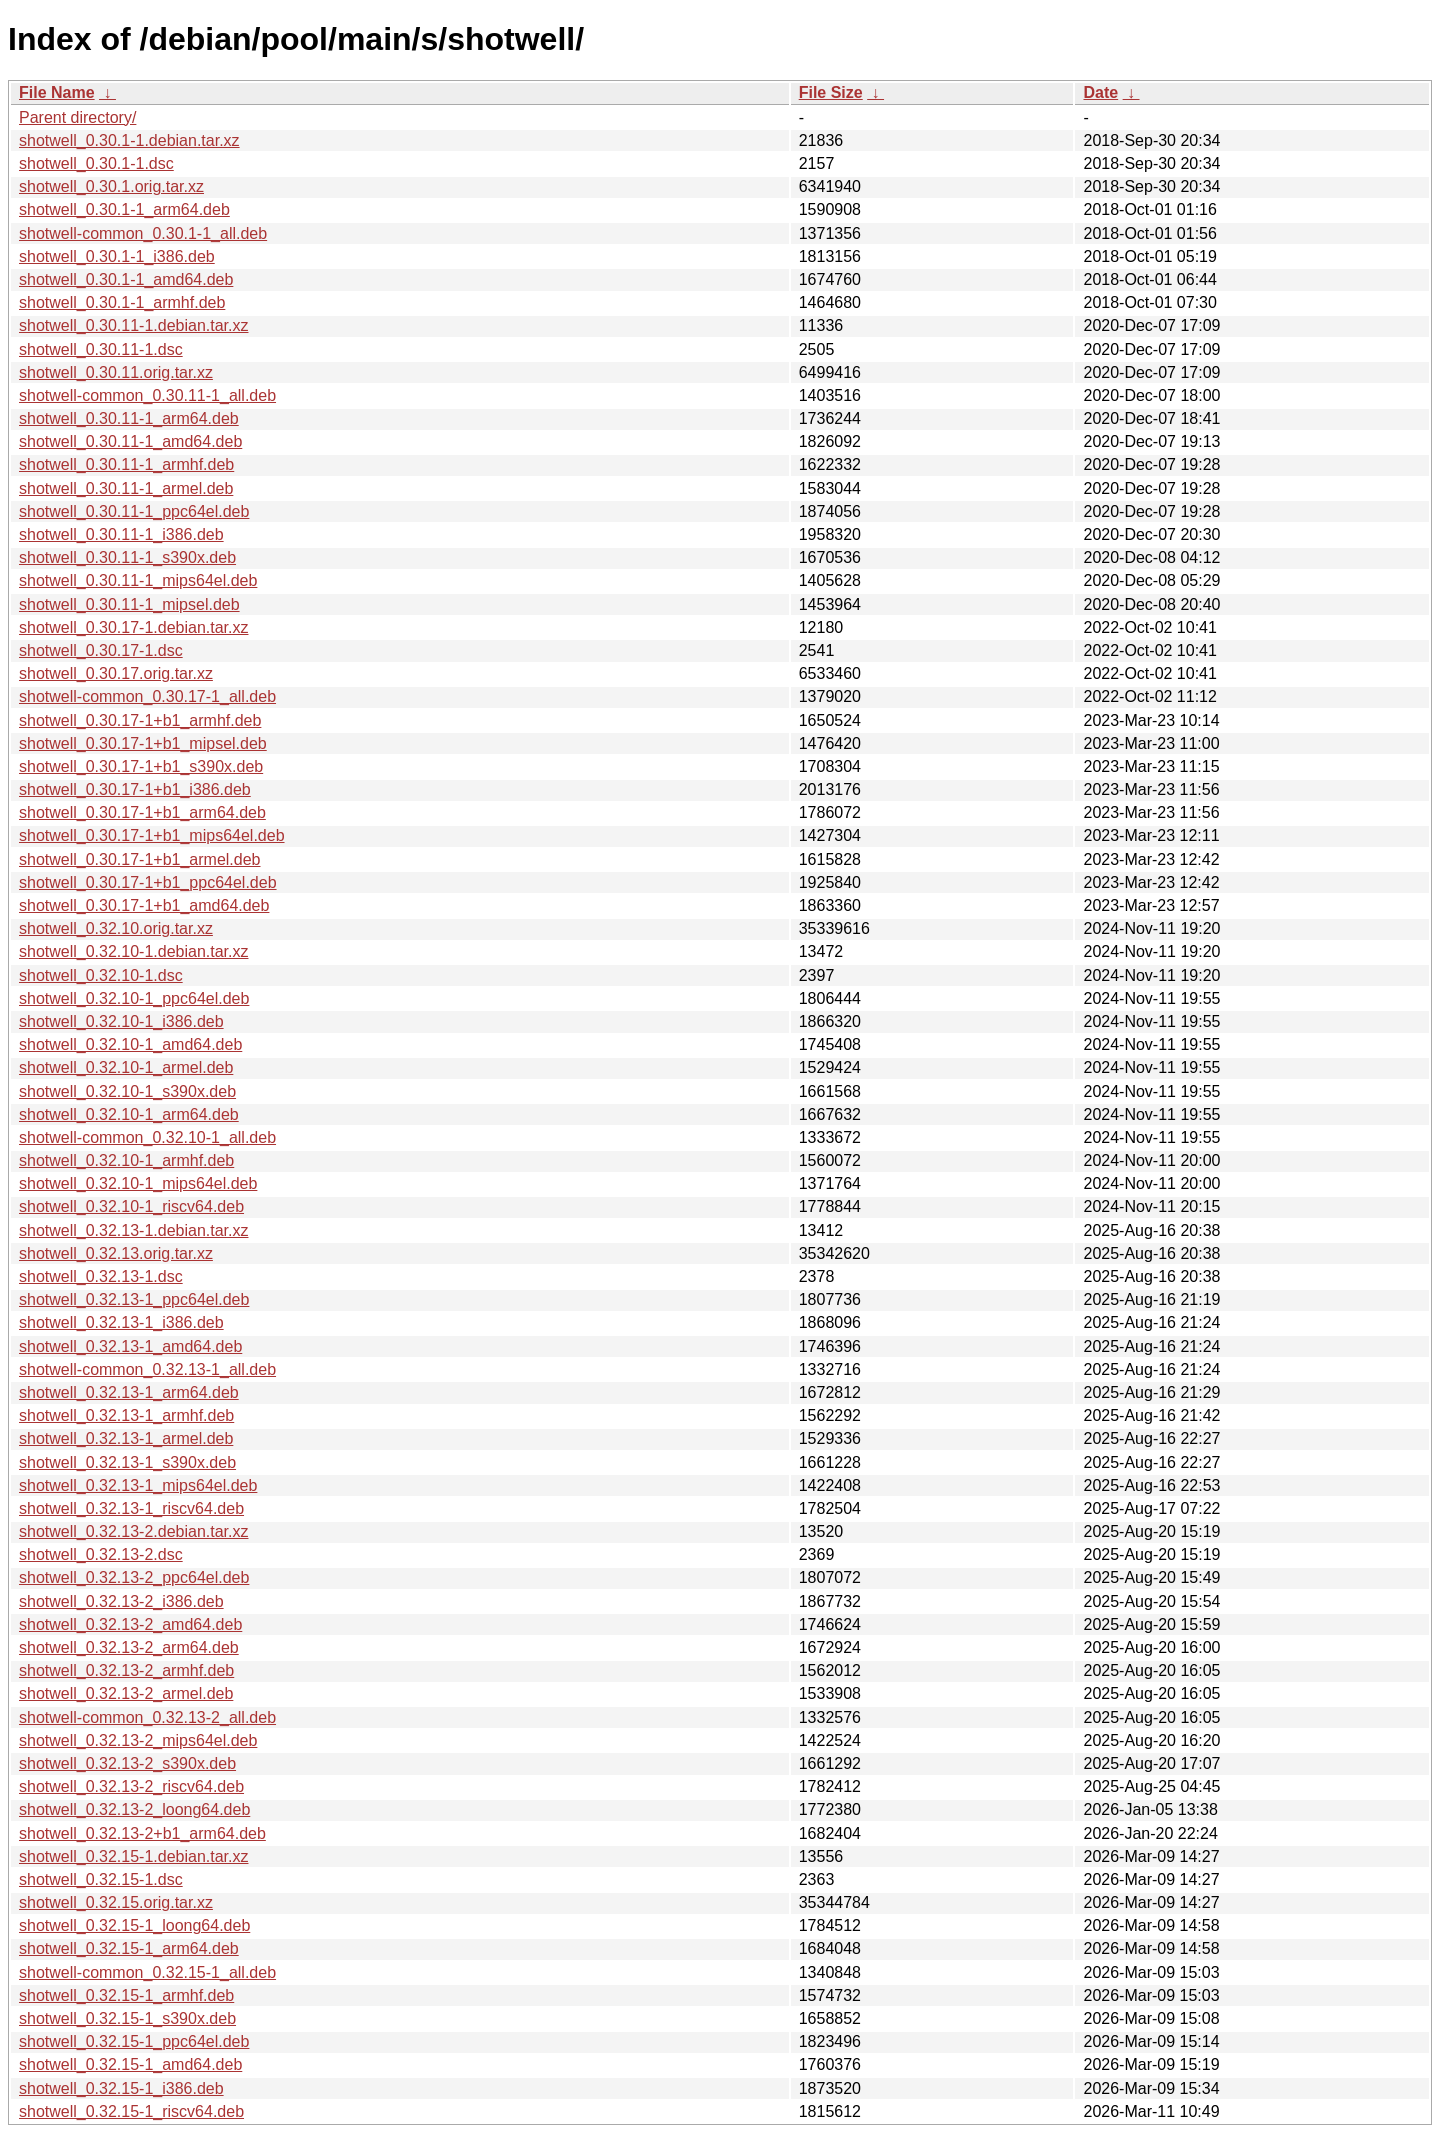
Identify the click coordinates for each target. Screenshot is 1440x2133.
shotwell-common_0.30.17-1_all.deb (147, 696)
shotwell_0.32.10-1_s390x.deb (127, 1091)
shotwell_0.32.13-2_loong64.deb (134, 1809)
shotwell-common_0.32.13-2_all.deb (147, 1717)
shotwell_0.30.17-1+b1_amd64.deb (144, 905)
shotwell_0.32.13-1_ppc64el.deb (134, 1299)
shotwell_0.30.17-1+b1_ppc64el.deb (148, 882)
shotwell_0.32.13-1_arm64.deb (129, 1392)
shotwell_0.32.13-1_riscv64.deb (131, 1508)
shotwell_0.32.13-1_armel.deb (126, 1438)
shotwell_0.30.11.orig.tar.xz (116, 372)
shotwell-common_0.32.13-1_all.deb (147, 1369)
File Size (831, 92)
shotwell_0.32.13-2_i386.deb (121, 1601)
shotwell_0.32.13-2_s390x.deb (127, 1763)
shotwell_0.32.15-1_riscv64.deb (131, 2111)
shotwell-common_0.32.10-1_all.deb (147, 1137)
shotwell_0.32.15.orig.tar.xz (116, 1902)
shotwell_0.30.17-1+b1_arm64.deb (142, 812)
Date (1100, 92)
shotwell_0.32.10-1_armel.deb (126, 1067)
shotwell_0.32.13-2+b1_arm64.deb (142, 1833)
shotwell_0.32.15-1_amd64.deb (130, 2064)
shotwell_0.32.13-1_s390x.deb (127, 1462)
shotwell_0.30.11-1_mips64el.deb (138, 580)
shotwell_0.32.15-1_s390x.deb (127, 2018)
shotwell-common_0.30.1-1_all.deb (143, 233)
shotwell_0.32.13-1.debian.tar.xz (133, 1230)
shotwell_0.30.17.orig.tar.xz (116, 673)
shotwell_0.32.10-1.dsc (101, 975)
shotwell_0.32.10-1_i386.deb (121, 1021)
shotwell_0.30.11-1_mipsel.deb (129, 604)
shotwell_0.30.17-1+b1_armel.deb (140, 859)
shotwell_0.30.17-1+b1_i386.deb (135, 789)
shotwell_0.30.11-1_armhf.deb (126, 464)
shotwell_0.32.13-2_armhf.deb (126, 1670)
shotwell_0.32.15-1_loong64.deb (134, 1925)
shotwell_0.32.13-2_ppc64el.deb (134, 1577)
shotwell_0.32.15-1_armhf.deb (126, 1995)
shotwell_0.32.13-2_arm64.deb (129, 1647)
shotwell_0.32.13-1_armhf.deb (126, 1415)
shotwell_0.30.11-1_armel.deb (126, 488)
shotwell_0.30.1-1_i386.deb (117, 256)
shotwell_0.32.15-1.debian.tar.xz (133, 1856)
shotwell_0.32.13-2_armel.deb (126, 1693)
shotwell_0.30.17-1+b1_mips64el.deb (152, 835)
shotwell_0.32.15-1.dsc (101, 1879)
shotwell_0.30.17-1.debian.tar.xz (133, 627)
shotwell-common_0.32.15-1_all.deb (147, 1972)
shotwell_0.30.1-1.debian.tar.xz (129, 140)
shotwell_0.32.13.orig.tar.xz (116, 1253)
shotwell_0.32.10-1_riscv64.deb (131, 1206)
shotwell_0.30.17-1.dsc (101, 650)
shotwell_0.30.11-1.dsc (101, 349)
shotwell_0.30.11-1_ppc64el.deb (134, 511)
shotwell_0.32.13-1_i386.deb (121, 1322)
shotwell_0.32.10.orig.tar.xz (116, 928)
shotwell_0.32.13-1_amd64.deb (130, 1346)
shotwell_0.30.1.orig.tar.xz (111, 186)
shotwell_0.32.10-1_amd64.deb (130, 1044)
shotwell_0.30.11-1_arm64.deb (129, 418)
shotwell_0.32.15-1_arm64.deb (129, 1948)
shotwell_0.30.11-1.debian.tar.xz (133, 325)
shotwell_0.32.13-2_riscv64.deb (131, 1786)
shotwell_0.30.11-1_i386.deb (121, 534)
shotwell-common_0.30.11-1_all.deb (147, 395)
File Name (57, 92)
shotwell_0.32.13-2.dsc (101, 1554)
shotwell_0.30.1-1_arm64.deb (124, 209)
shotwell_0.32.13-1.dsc (101, 1276)
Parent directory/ (77, 117)
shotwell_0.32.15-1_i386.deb (121, 2088)
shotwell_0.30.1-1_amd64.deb (126, 279)
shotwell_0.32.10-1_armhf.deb (126, 1160)
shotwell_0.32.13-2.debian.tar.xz (133, 1531)
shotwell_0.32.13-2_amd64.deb (130, 1624)
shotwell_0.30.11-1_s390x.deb (127, 557)
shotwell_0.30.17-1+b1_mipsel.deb (143, 743)
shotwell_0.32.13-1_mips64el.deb (138, 1485)
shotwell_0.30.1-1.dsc (96, 163)
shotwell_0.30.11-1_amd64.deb (130, 441)
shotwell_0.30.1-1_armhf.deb (122, 302)
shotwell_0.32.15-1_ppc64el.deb (134, 2041)
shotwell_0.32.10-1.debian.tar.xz (133, 951)
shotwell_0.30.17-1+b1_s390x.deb (141, 766)
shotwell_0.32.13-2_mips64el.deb (138, 1740)
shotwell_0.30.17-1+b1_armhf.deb (140, 720)
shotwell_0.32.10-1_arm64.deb (129, 1114)
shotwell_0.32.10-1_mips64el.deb (138, 1183)
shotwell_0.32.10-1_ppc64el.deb (134, 998)
